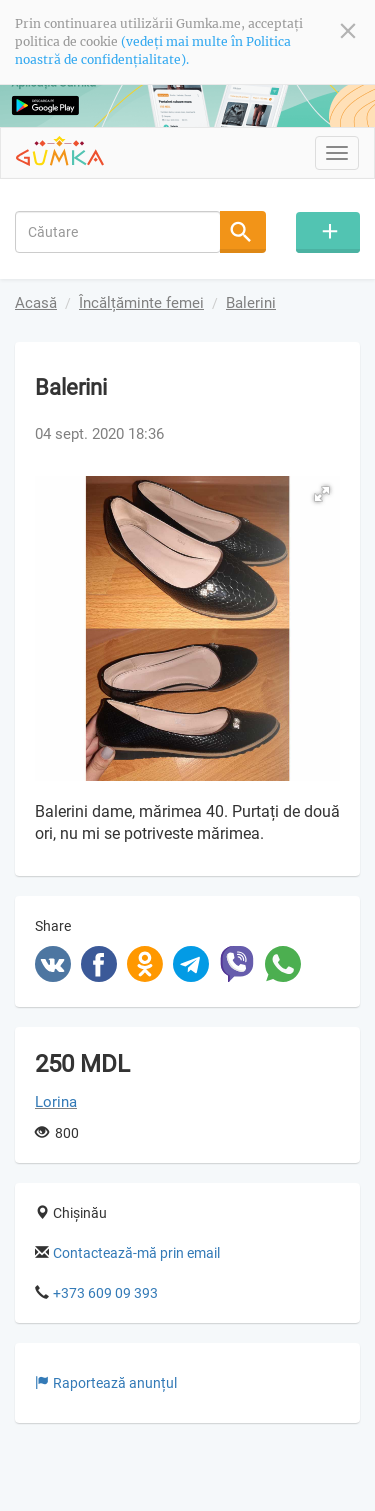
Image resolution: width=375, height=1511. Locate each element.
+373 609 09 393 (105, 1293)
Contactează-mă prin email (136, 1253)
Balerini (251, 303)
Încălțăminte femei (141, 303)
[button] (322, 494)
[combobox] (118, 231)
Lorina (56, 1102)
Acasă (36, 303)
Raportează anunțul (106, 1383)
